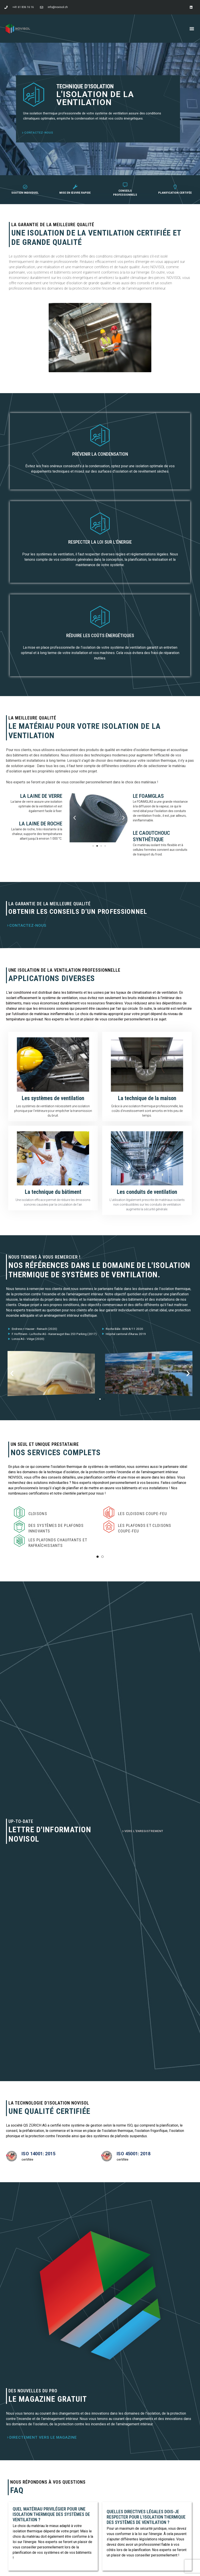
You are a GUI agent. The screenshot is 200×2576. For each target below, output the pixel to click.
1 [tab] (97, 1557)
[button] (192, 28)
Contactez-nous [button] (38, 132)
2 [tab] (102, 1557)
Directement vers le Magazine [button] (43, 2437)
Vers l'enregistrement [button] (143, 1831)
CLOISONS (38, 1513)
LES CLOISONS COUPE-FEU (142, 1513)
